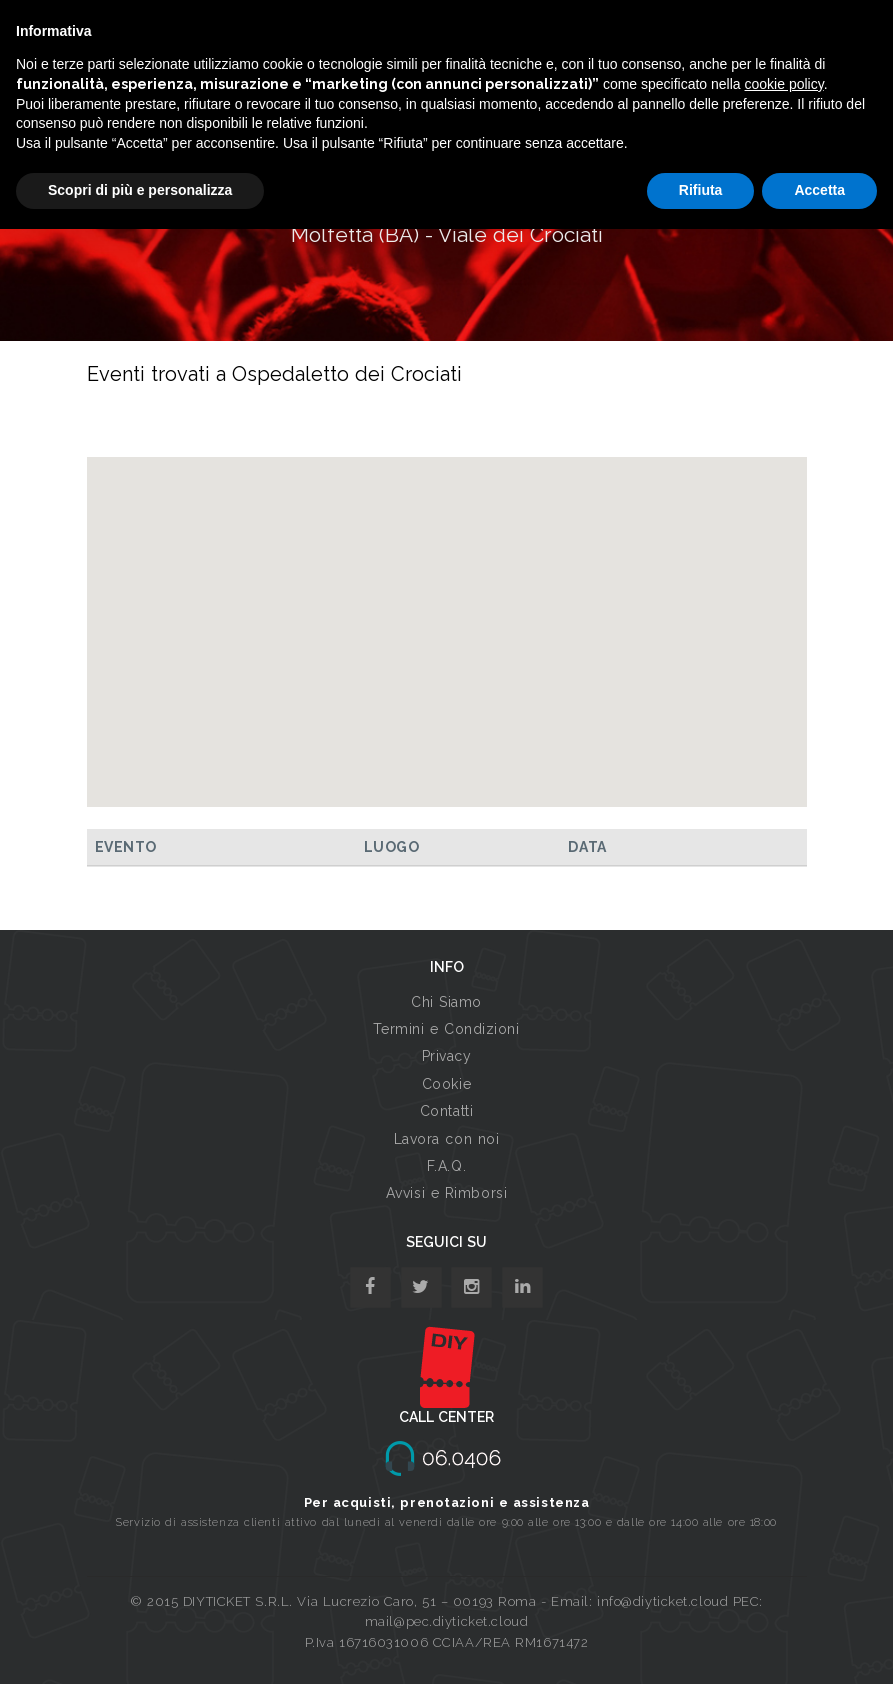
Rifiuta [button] (701, 190)
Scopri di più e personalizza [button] (140, 190)
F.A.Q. (446, 1166)
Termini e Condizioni (446, 1029)
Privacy (447, 1056)
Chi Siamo (446, 1002)
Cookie (446, 1084)
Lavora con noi (447, 1139)
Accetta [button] (819, 190)
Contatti (446, 1111)
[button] (447, 613)
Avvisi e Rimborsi (447, 1193)
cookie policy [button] (784, 84)
